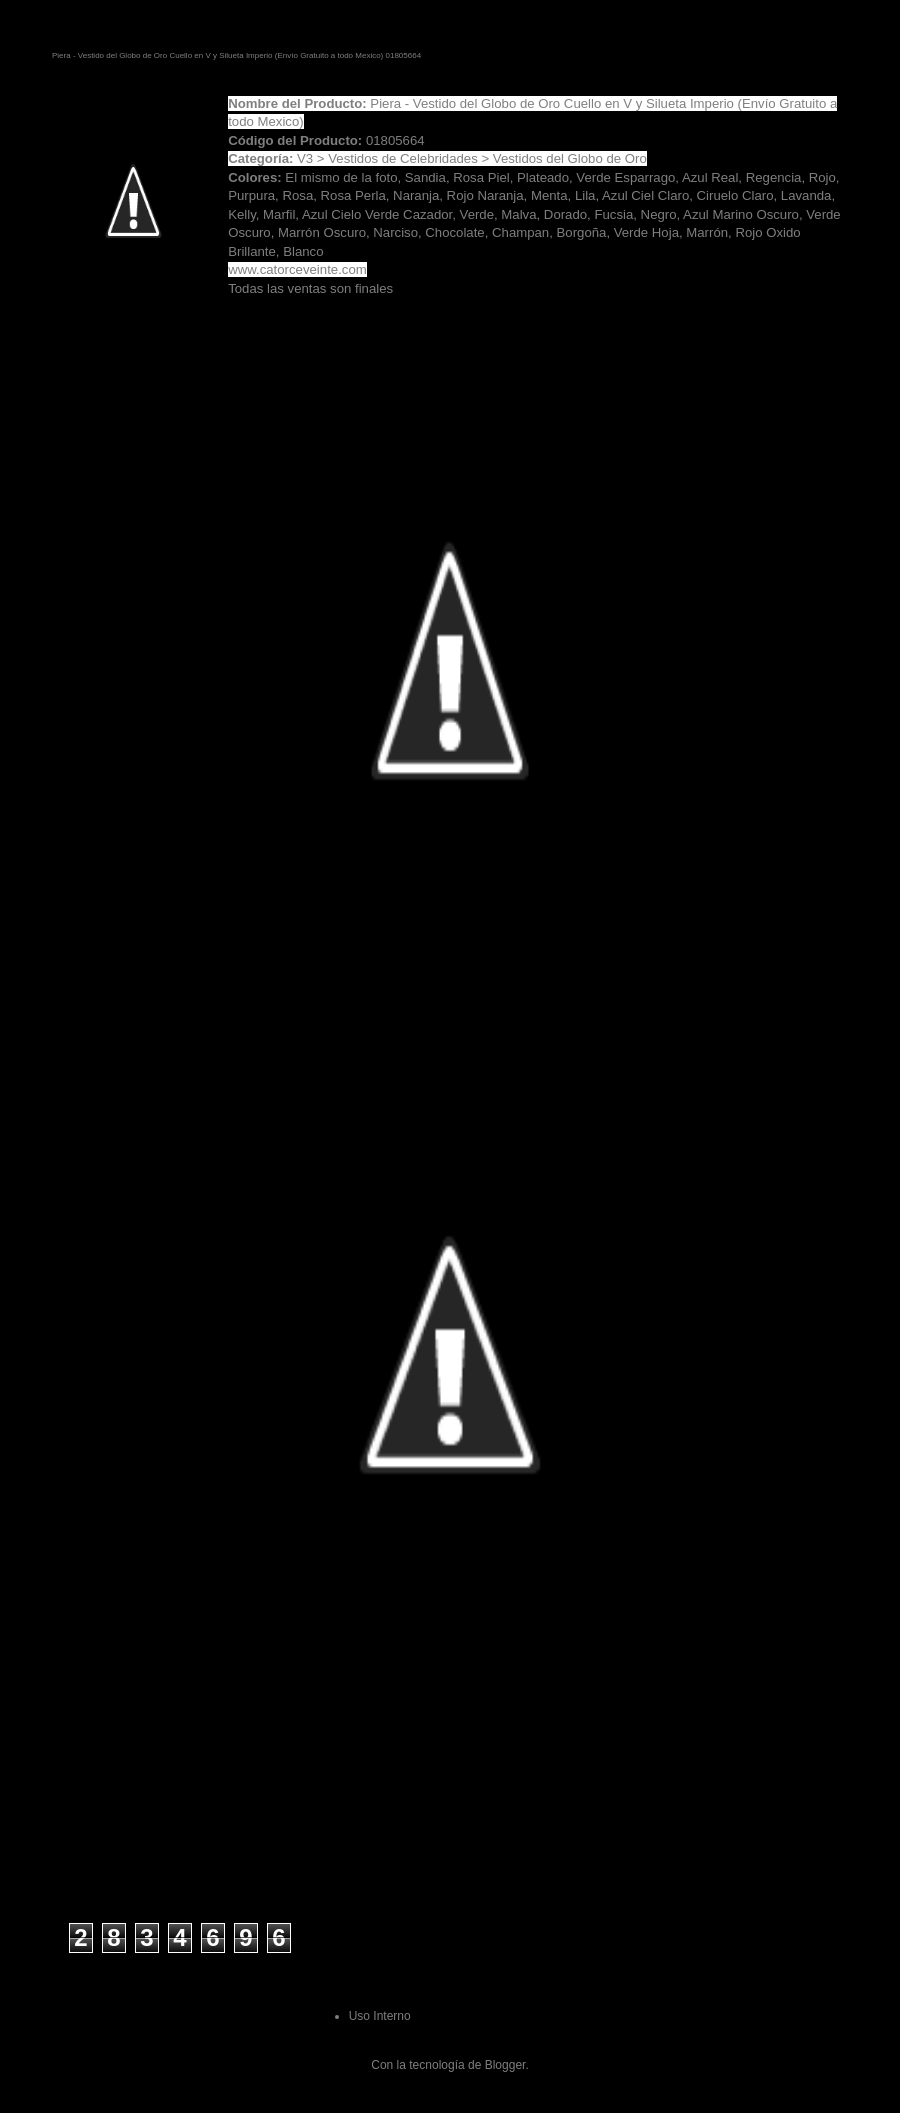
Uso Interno (380, 2016)
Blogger (505, 2065)
